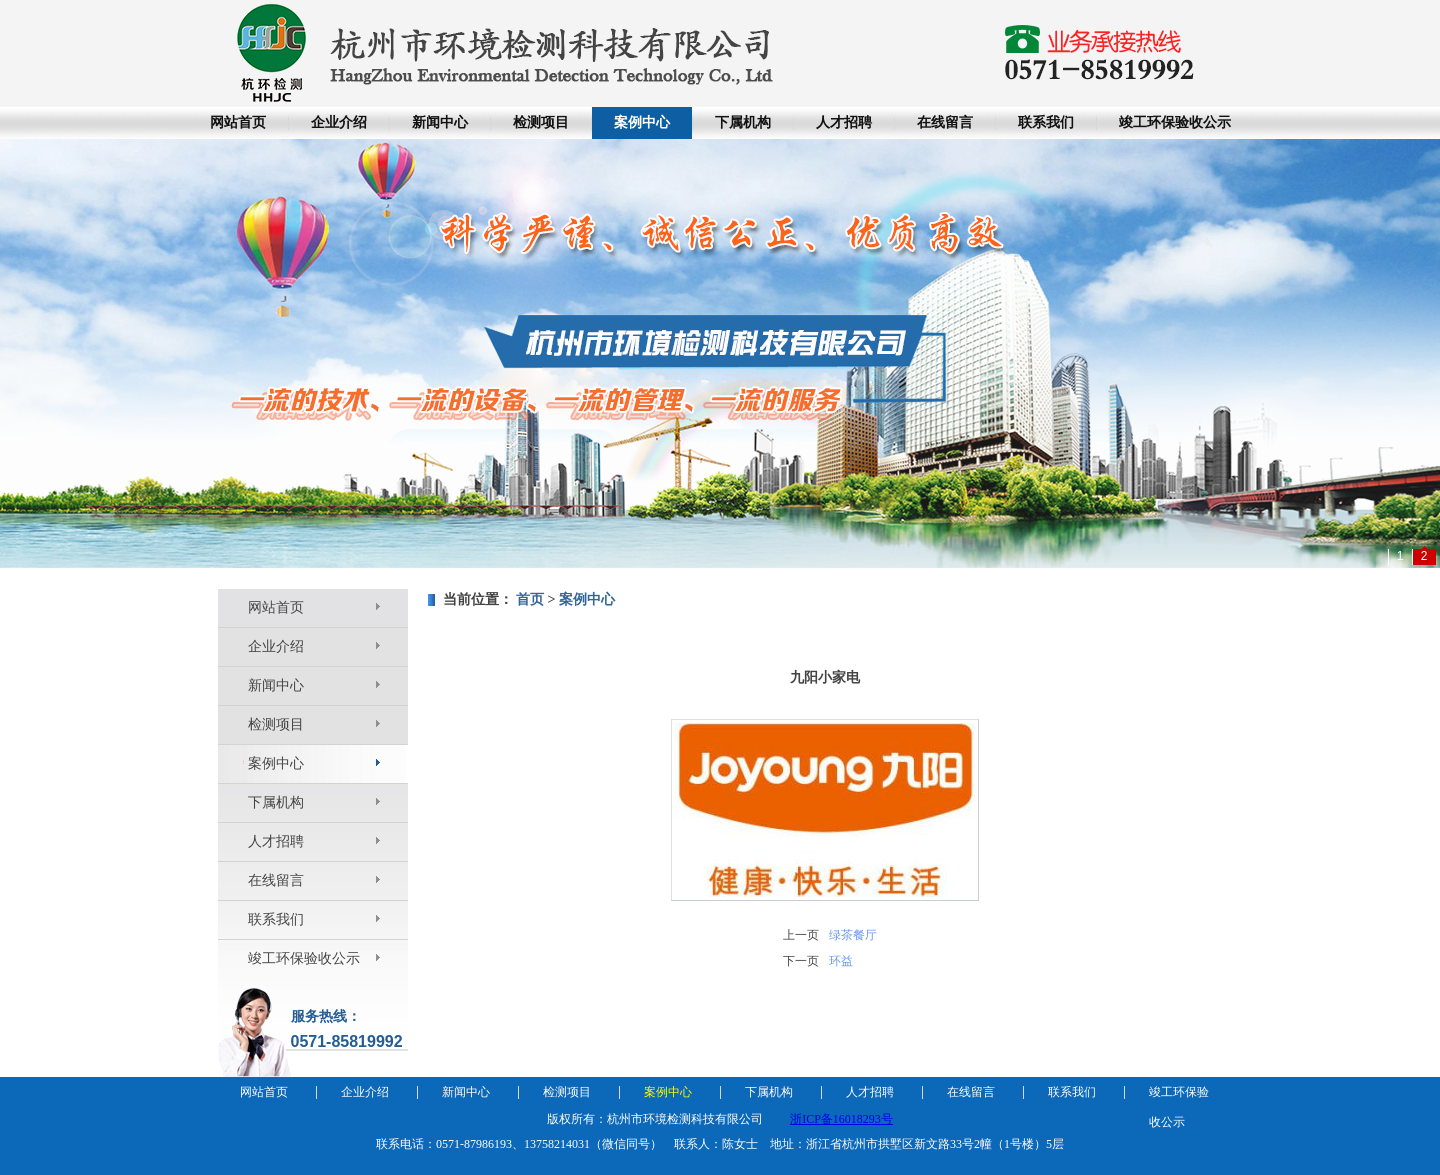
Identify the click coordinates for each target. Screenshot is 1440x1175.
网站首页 (238, 122)
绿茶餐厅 (853, 935)
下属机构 (743, 122)
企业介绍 (339, 122)
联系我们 (1046, 122)
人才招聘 (844, 122)
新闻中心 (440, 122)
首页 (530, 599)
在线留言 (945, 122)
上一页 (801, 935)
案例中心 (642, 122)
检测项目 (541, 122)
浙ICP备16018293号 (841, 1119)
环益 (841, 961)
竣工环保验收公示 (1175, 122)
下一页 (801, 961)
